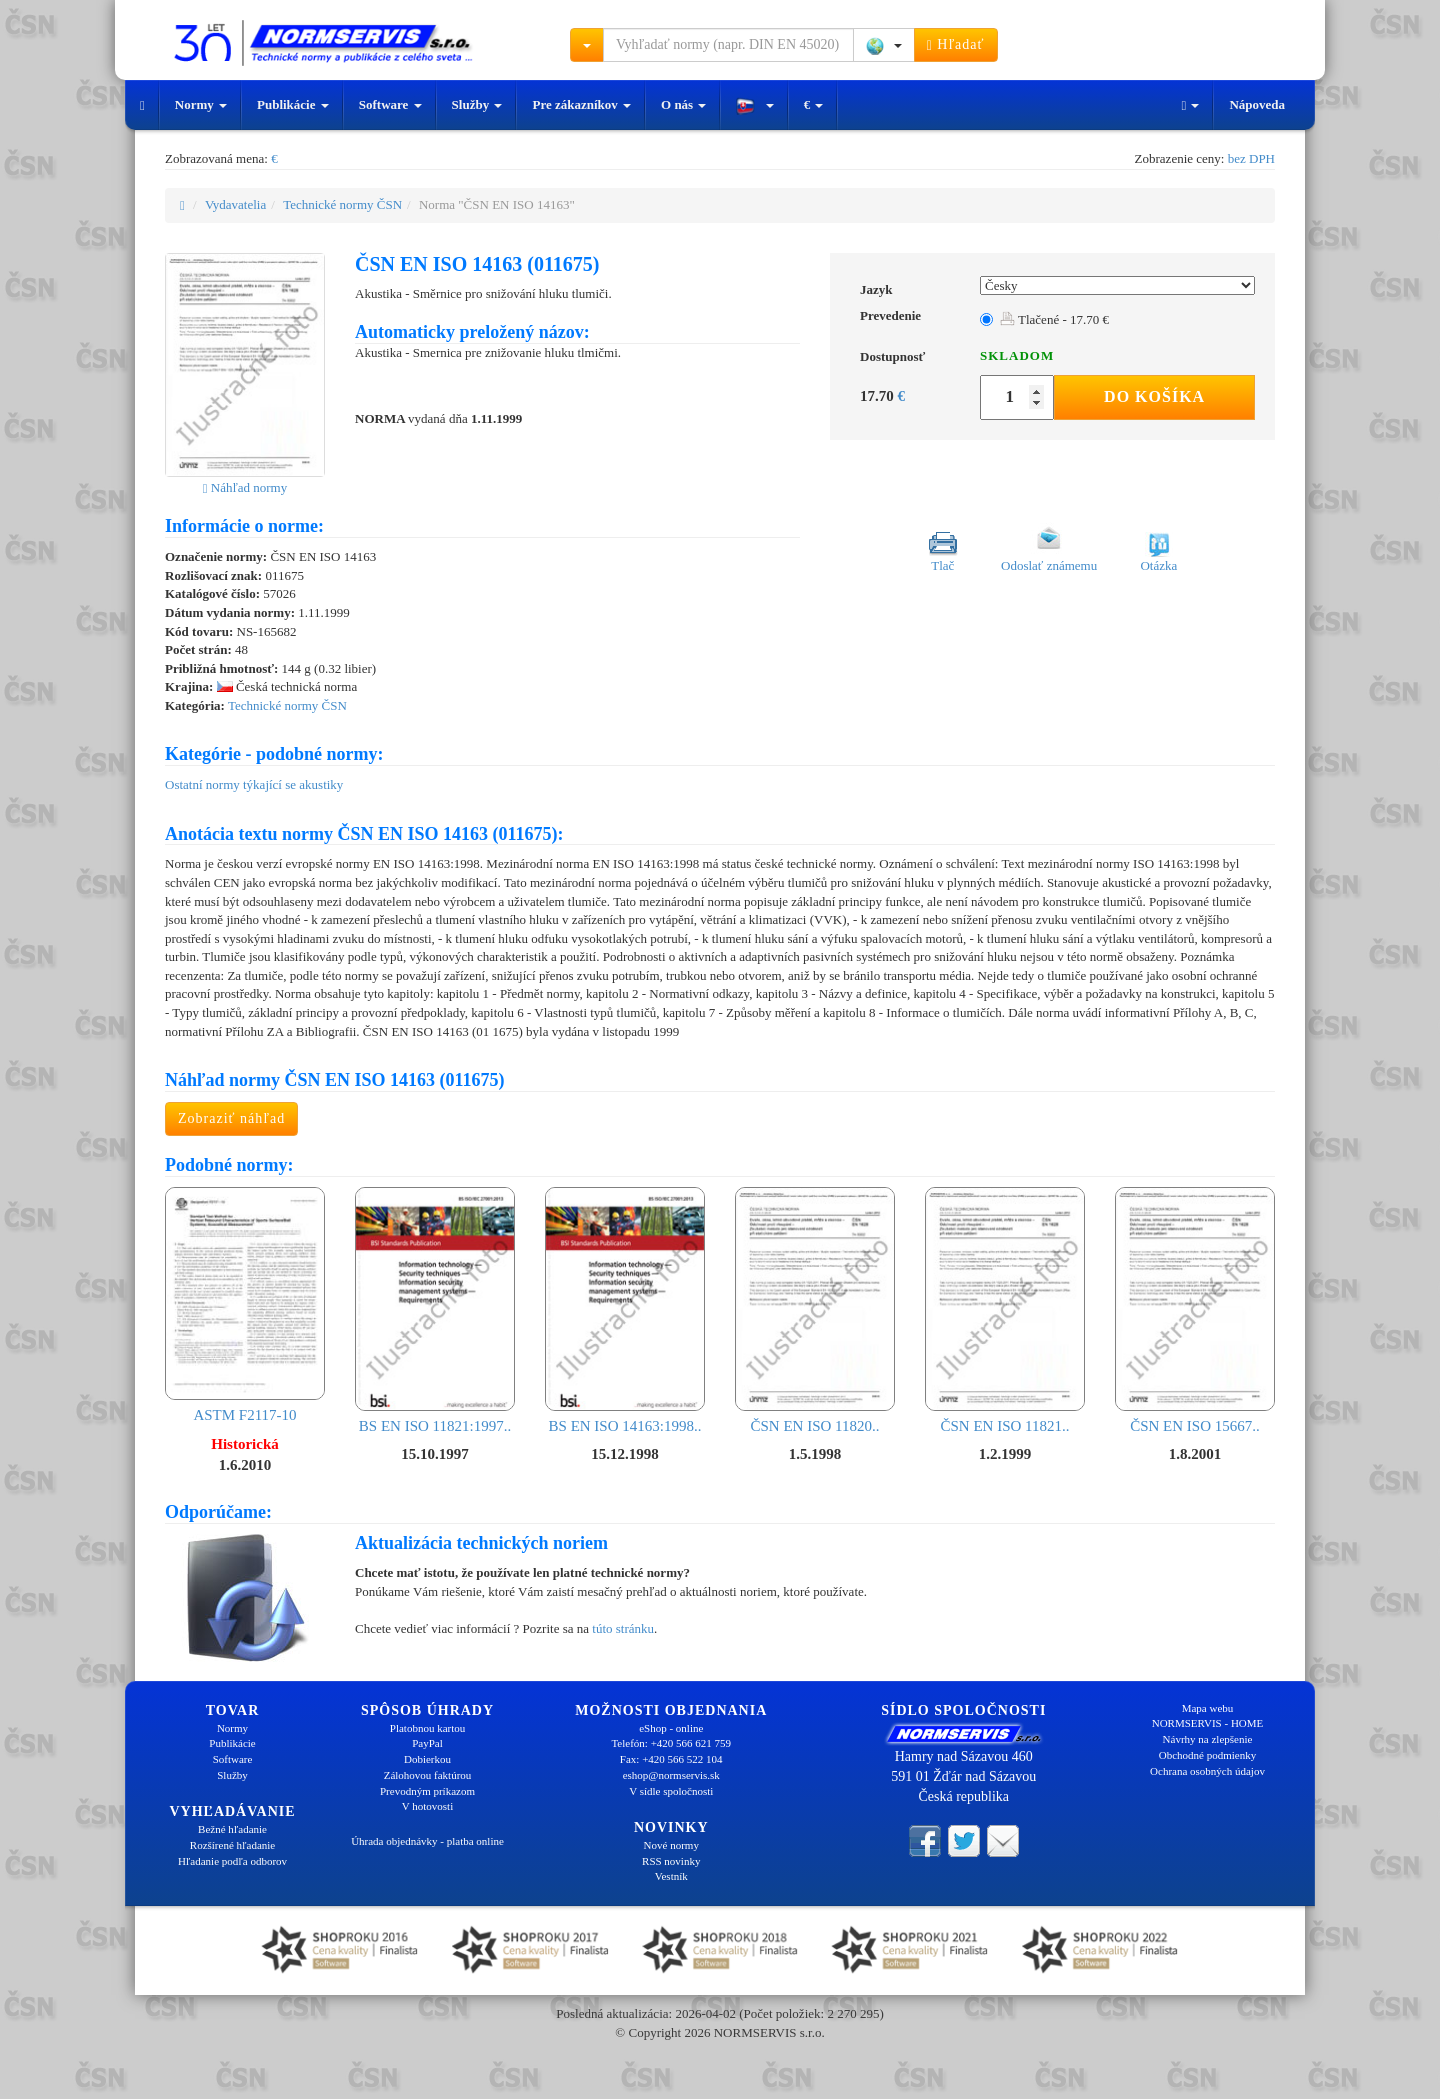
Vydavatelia (235, 204)
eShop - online (671, 1728)
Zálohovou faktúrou (428, 1775)
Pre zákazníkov (581, 104)
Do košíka (1154, 396)
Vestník (671, 1876)
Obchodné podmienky (1207, 1755)
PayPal (427, 1743)
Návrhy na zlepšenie (1208, 1739)
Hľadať (956, 45)
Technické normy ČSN (342, 204)
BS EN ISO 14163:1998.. (625, 1310)
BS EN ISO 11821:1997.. (435, 1310)
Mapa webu (1208, 1708)
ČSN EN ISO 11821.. (1005, 1310)
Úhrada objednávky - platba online (427, 1841)
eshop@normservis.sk (671, 1775)
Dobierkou (427, 1759)
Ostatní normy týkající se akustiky (254, 784)
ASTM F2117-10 (245, 1305)
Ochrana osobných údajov (1207, 1771)
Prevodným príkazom (427, 1791)
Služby (477, 104)
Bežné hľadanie (232, 1829)
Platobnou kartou (427, 1728)
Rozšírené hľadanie (232, 1845)
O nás (683, 104)
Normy (201, 104)
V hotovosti (427, 1806)
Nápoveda (1257, 104)
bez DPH (1251, 158)
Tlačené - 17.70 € (1054, 319)
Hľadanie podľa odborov (232, 1861)
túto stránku (623, 1628)
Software (390, 104)
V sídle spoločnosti (671, 1791)
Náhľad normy (245, 487)
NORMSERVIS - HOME (1208, 1723)
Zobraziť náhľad (231, 1118)
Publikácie (293, 104)
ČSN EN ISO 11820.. (815, 1310)
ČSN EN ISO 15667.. (1195, 1310)
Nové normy (671, 1845)
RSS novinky (671, 1861)
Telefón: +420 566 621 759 (671, 1743)
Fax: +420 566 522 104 (671, 1759)
